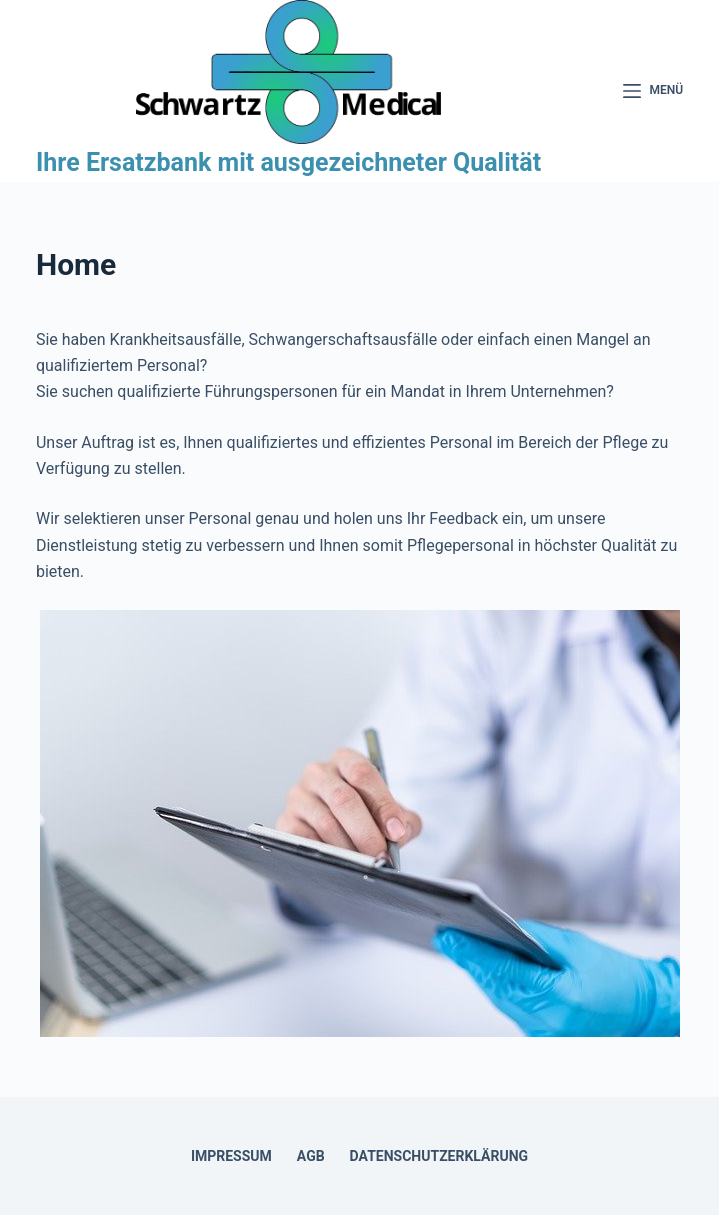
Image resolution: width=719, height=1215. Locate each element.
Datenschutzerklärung (439, 1156)
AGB (311, 1156)
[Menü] (653, 91)
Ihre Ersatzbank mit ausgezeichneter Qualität (288, 162)
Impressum (231, 1156)
